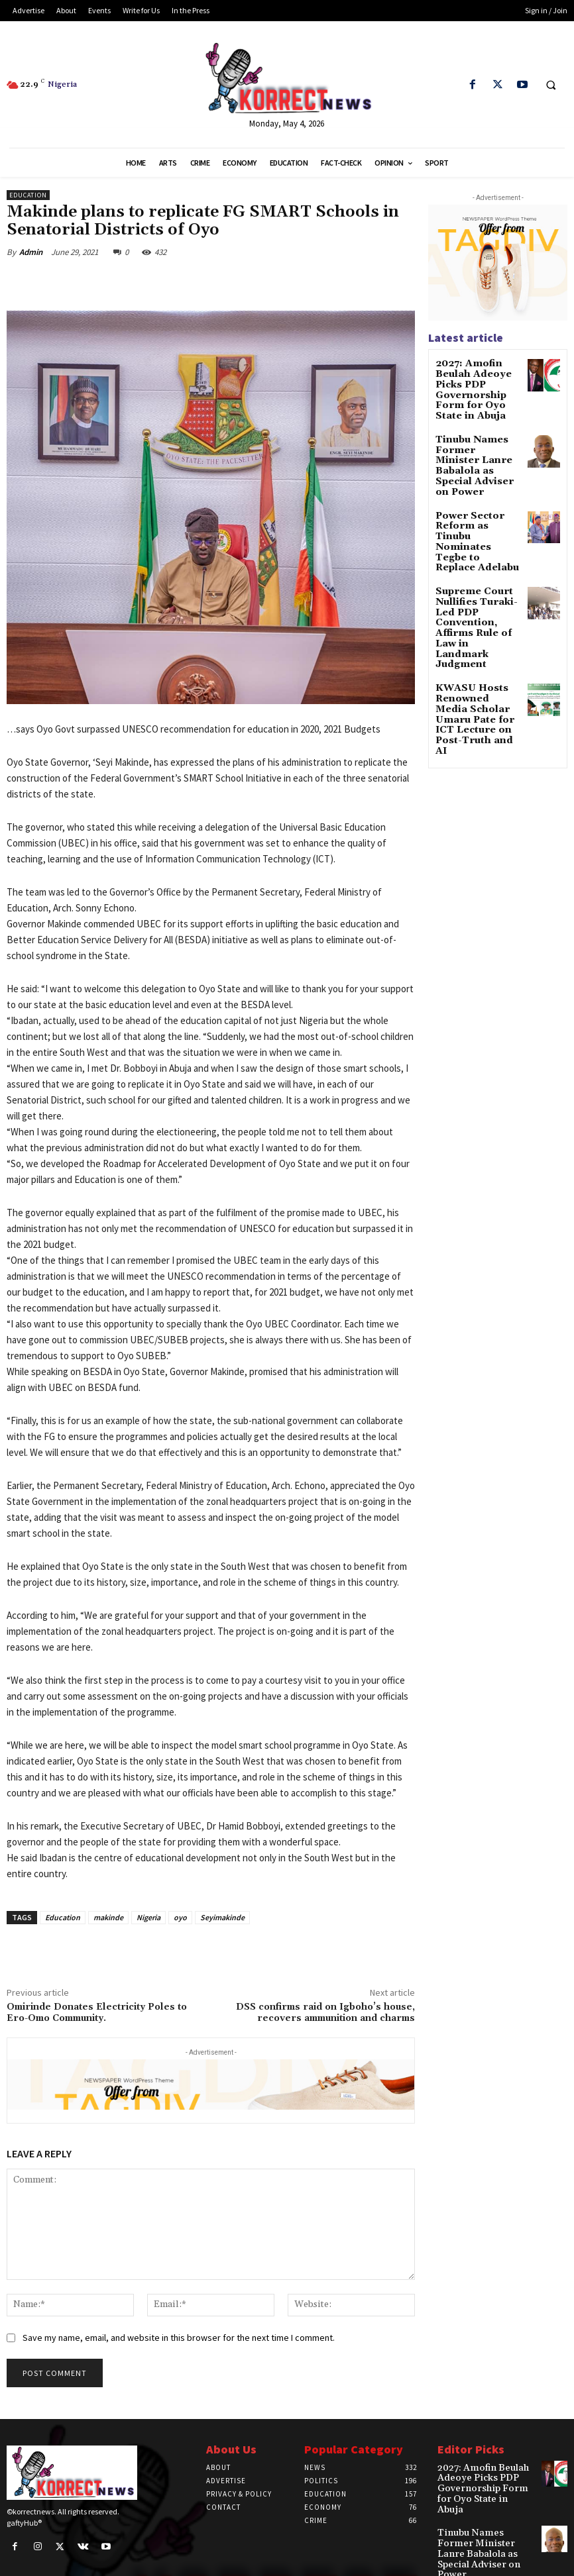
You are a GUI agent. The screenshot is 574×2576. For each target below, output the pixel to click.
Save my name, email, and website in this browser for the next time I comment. (179, 2338)
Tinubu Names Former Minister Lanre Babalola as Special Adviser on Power (474, 447)
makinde (108, 1917)
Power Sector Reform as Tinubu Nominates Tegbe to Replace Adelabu (478, 501)
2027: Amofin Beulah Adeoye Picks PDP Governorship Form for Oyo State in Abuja (477, 386)
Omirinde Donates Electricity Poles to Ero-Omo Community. (97, 2012)
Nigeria (148, 1917)
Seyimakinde (222, 1917)
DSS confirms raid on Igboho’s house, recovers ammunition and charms (325, 2012)
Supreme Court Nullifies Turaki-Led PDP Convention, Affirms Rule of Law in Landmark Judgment (477, 559)
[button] (550, 85)
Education (28, 195)
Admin (30, 252)
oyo (180, 1917)
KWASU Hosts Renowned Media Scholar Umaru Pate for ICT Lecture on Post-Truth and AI (477, 620)
